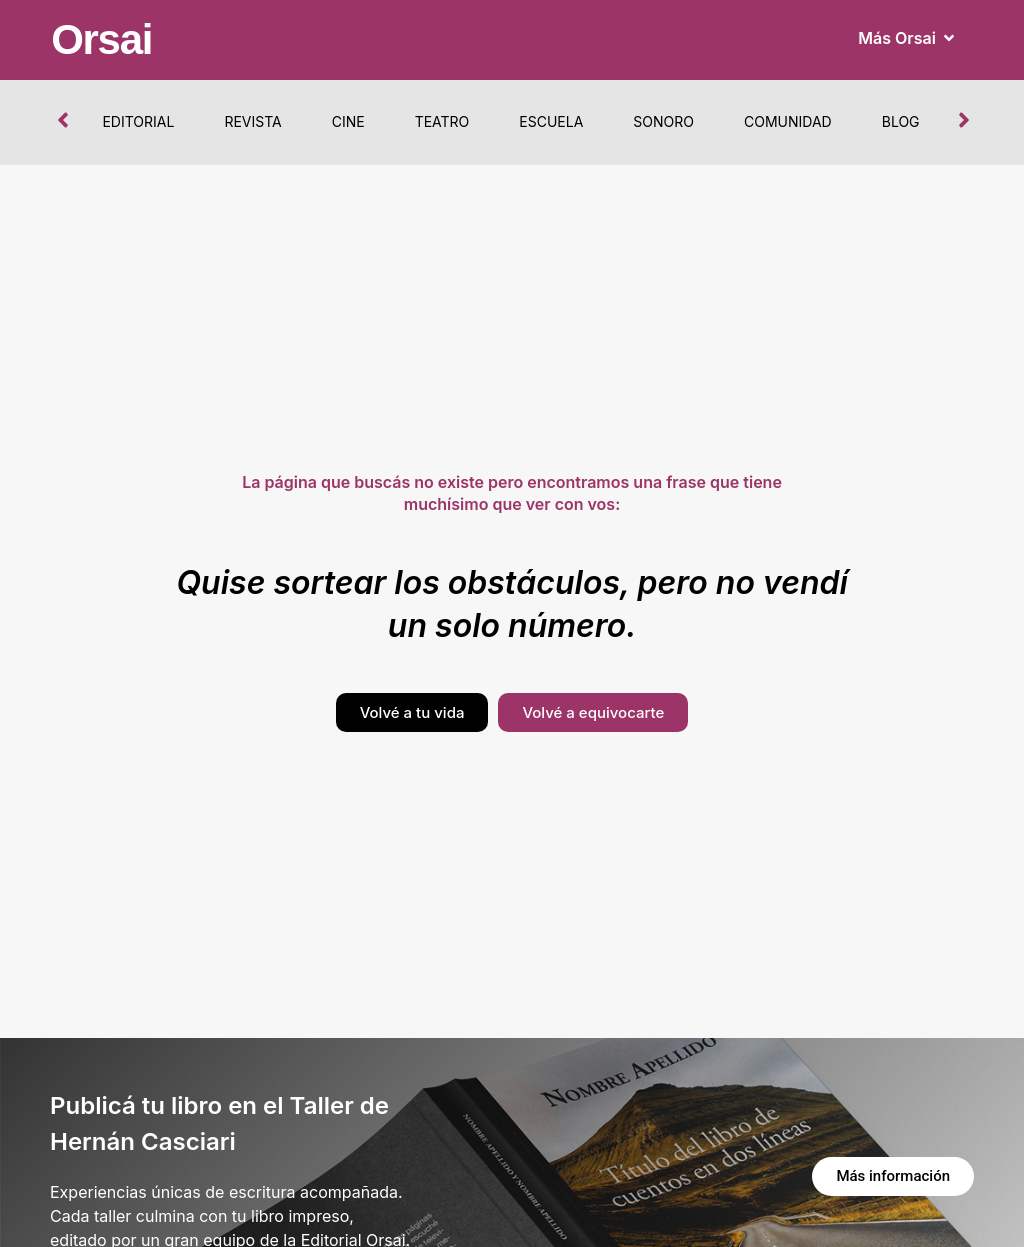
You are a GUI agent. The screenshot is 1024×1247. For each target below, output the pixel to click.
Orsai (101, 39)
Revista (252, 121)
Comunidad (788, 121)
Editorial (138, 121)
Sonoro (663, 121)
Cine (348, 121)
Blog (901, 121)
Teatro (442, 121)
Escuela (551, 121)
